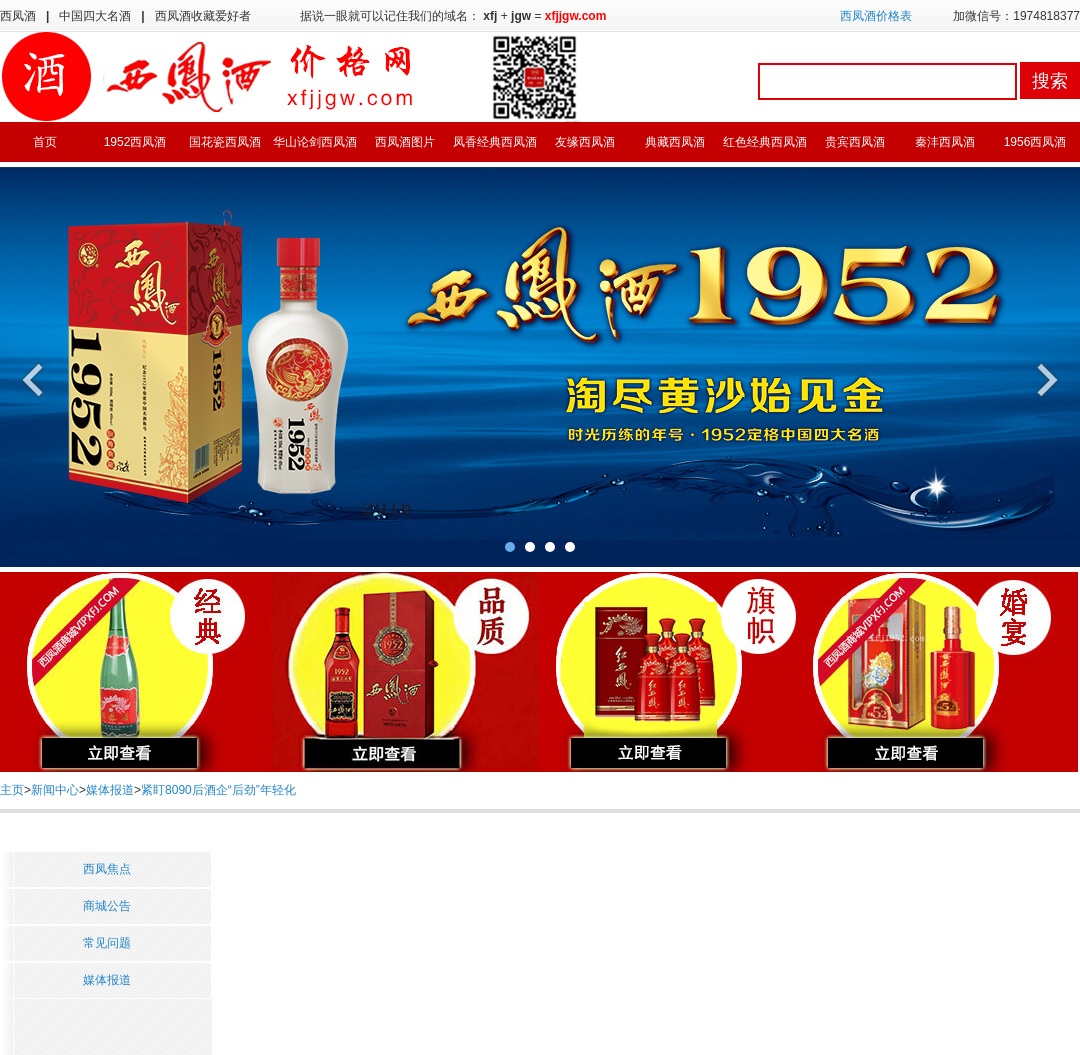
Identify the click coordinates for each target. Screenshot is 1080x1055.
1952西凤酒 (135, 142)
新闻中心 (55, 790)
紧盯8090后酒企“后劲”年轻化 (218, 790)
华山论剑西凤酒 (315, 142)
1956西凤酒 (1035, 142)
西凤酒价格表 (876, 16)
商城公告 (107, 906)
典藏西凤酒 (675, 142)
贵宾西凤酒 (855, 142)
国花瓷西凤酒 (225, 142)
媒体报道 (110, 790)
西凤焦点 (107, 869)
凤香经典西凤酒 (495, 142)
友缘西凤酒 (585, 142)
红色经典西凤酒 (765, 142)
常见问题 (107, 943)
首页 (45, 142)
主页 (12, 790)
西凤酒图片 (405, 142)
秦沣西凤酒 (945, 142)
